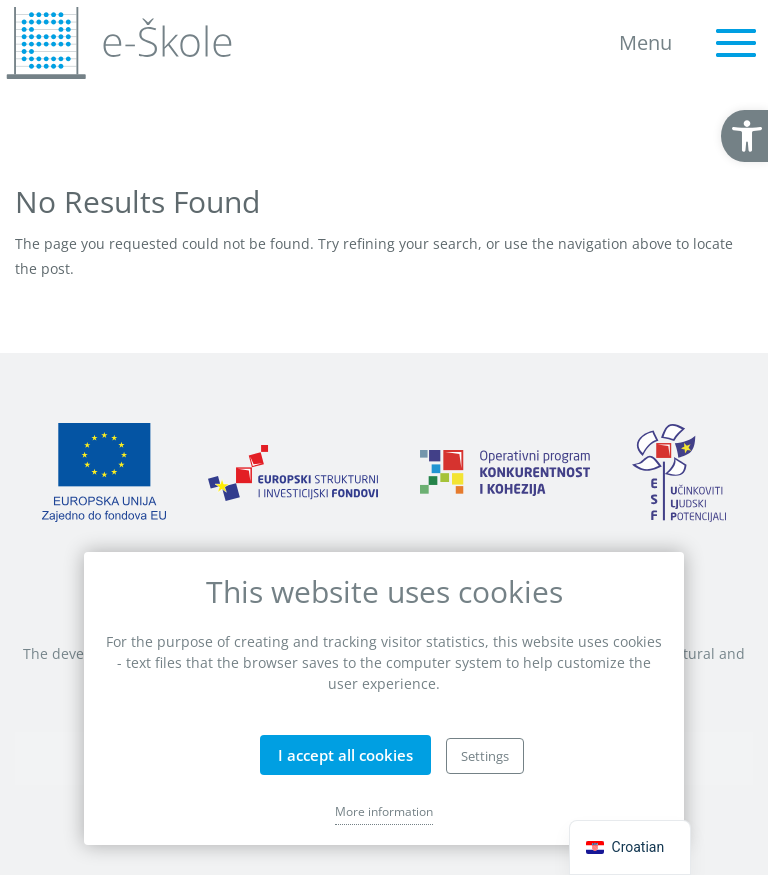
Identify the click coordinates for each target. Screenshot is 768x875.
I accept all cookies (345, 755)
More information (384, 811)
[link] (744, 136)
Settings (485, 756)
